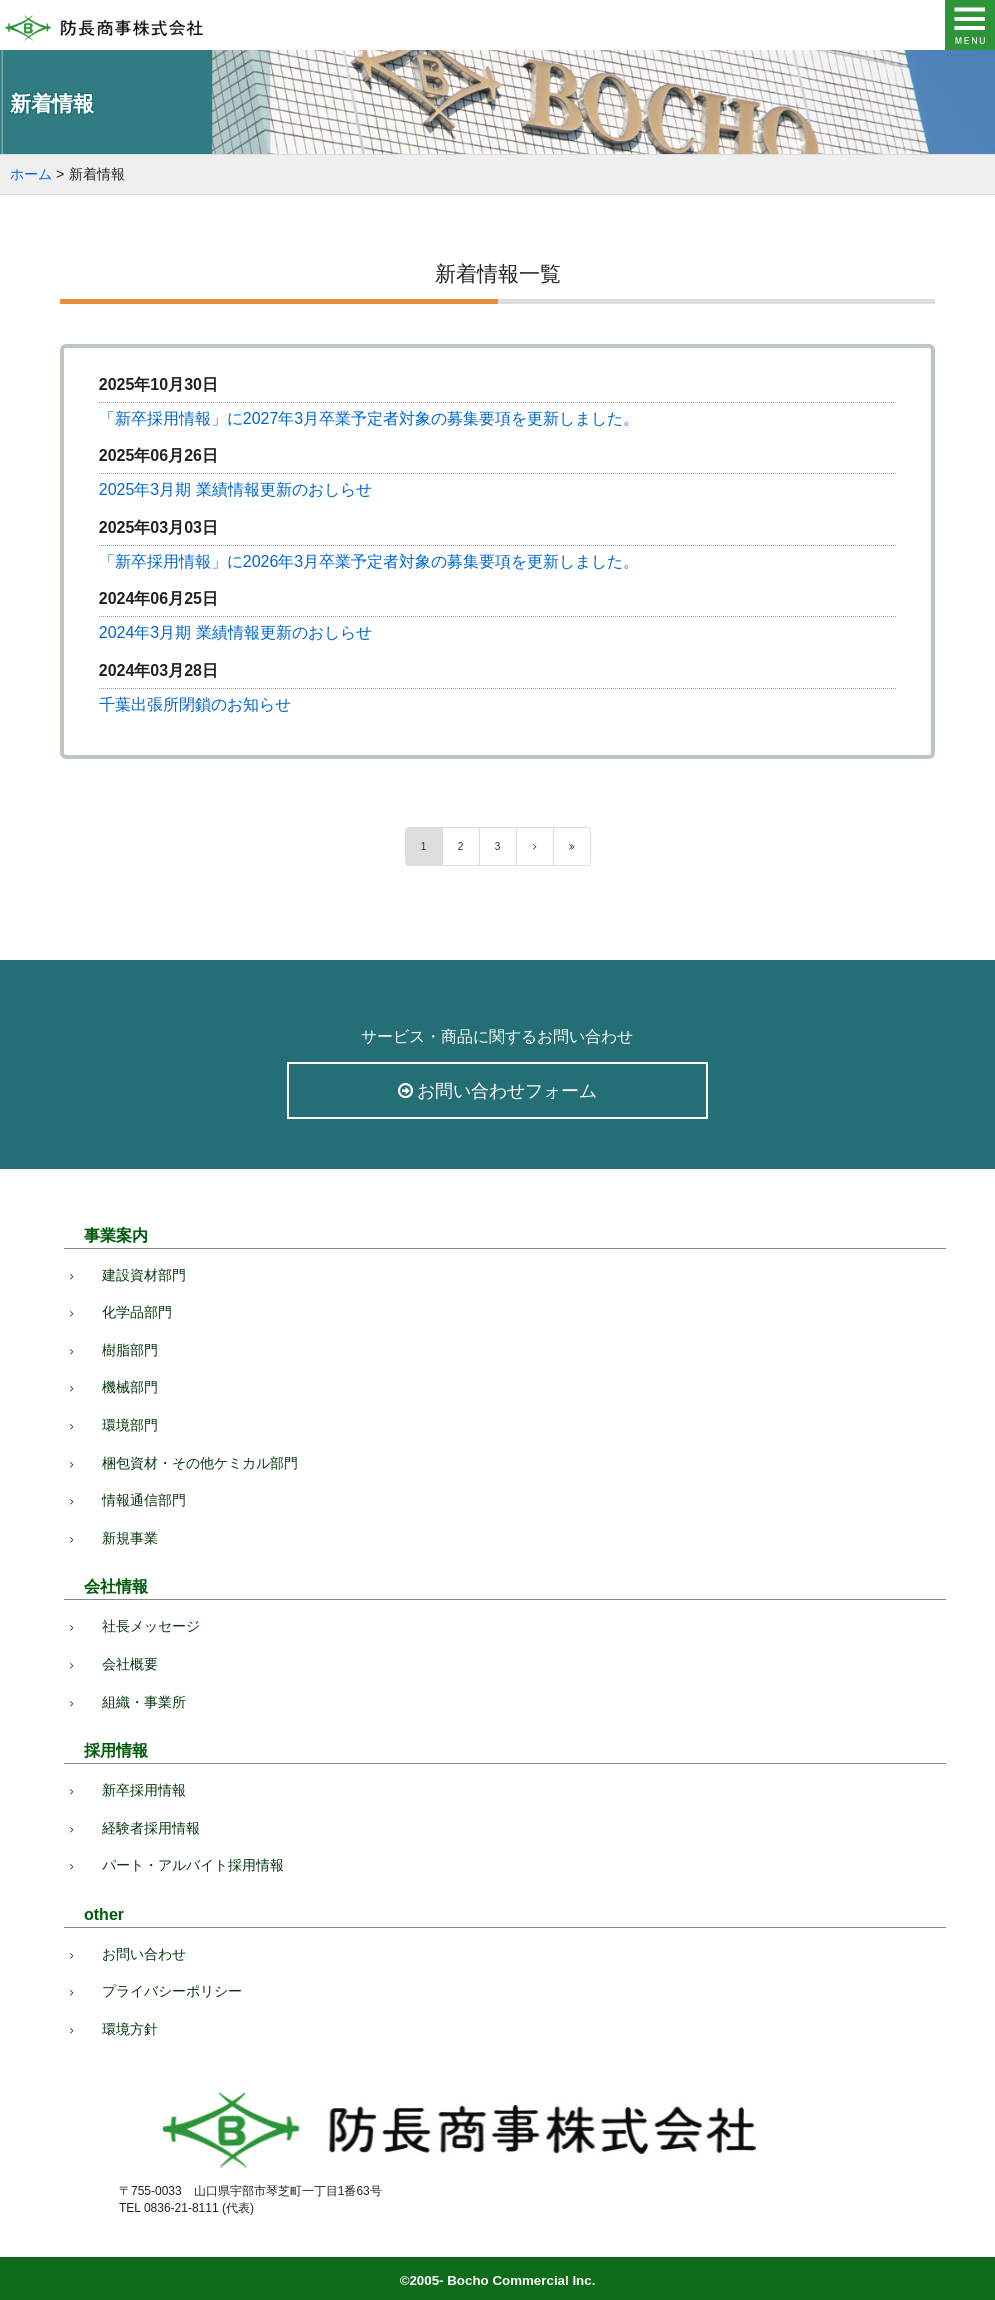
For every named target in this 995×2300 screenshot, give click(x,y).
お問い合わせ (144, 1954)
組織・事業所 (144, 1702)
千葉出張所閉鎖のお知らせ (195, 704)
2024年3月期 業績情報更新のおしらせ (235, 632)
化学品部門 (137, 1312)
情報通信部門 (144, 1500)
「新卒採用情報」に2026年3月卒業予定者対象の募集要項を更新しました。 (369, 561)
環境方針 (130, 2029)
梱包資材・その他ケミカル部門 (200, 1463)
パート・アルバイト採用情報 (193, 1865)
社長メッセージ (151, 1626)
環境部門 (130, 1425)
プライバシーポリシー (172, 1991)
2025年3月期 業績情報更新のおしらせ (235, 489)
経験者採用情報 (151, 1828)
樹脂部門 (130, 1350)
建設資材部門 (144, 1275)
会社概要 (130, 1664)
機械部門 (130, 1387)
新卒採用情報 (144, 1790)
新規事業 (130, 1538)
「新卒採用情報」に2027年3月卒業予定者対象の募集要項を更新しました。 (369, 418)
